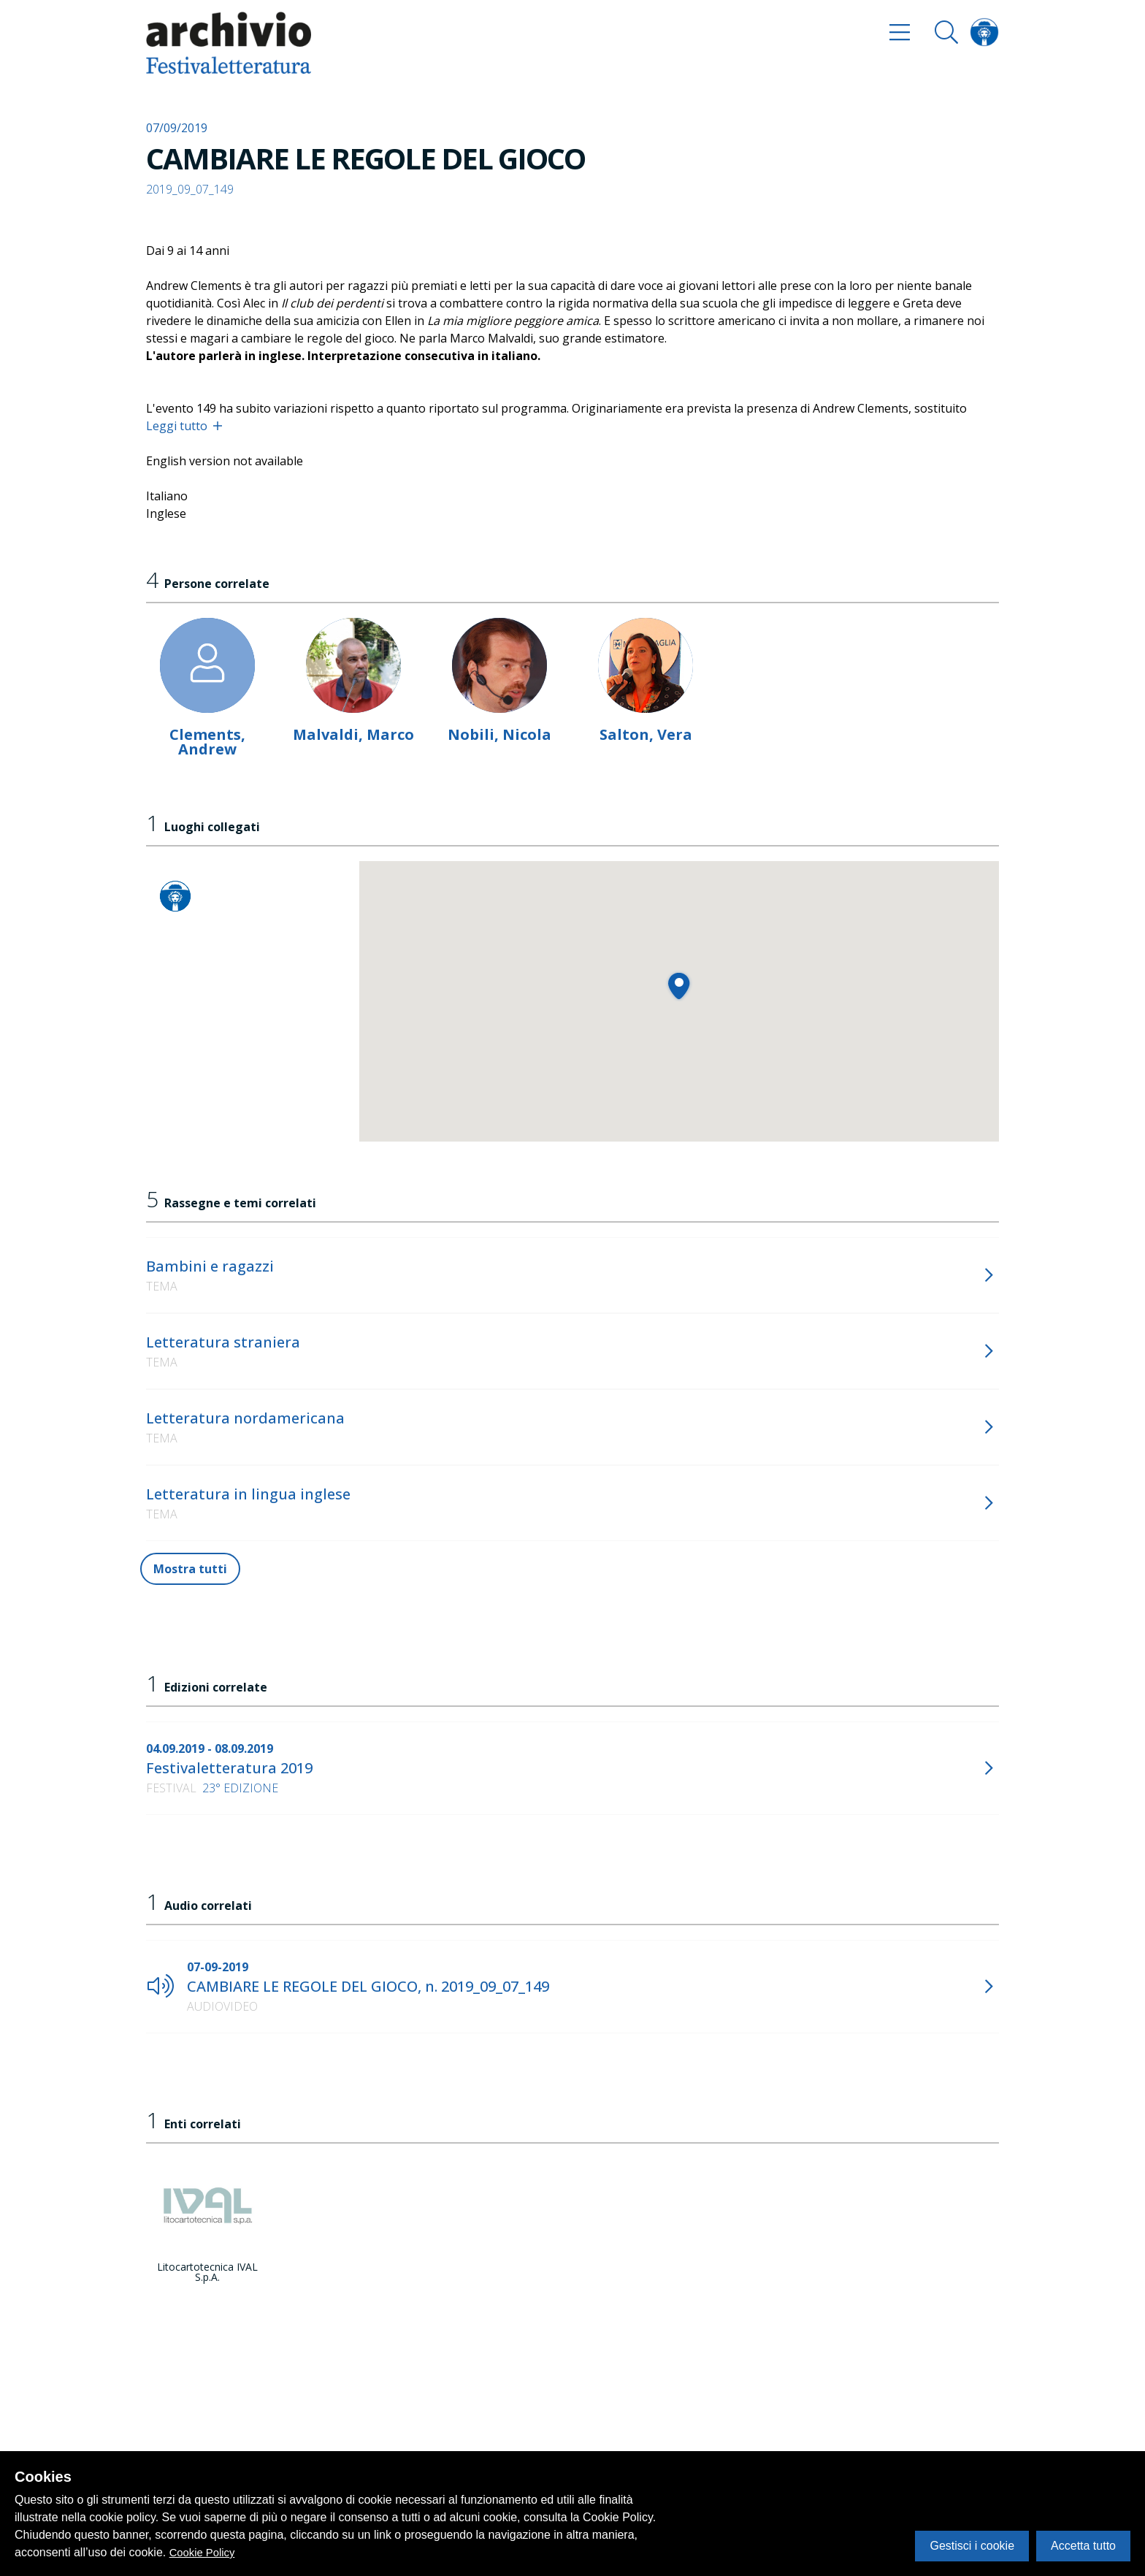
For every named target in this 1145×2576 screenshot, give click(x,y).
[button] (678, 985)
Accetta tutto (1083, 2545)
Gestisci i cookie (972, 2545)
